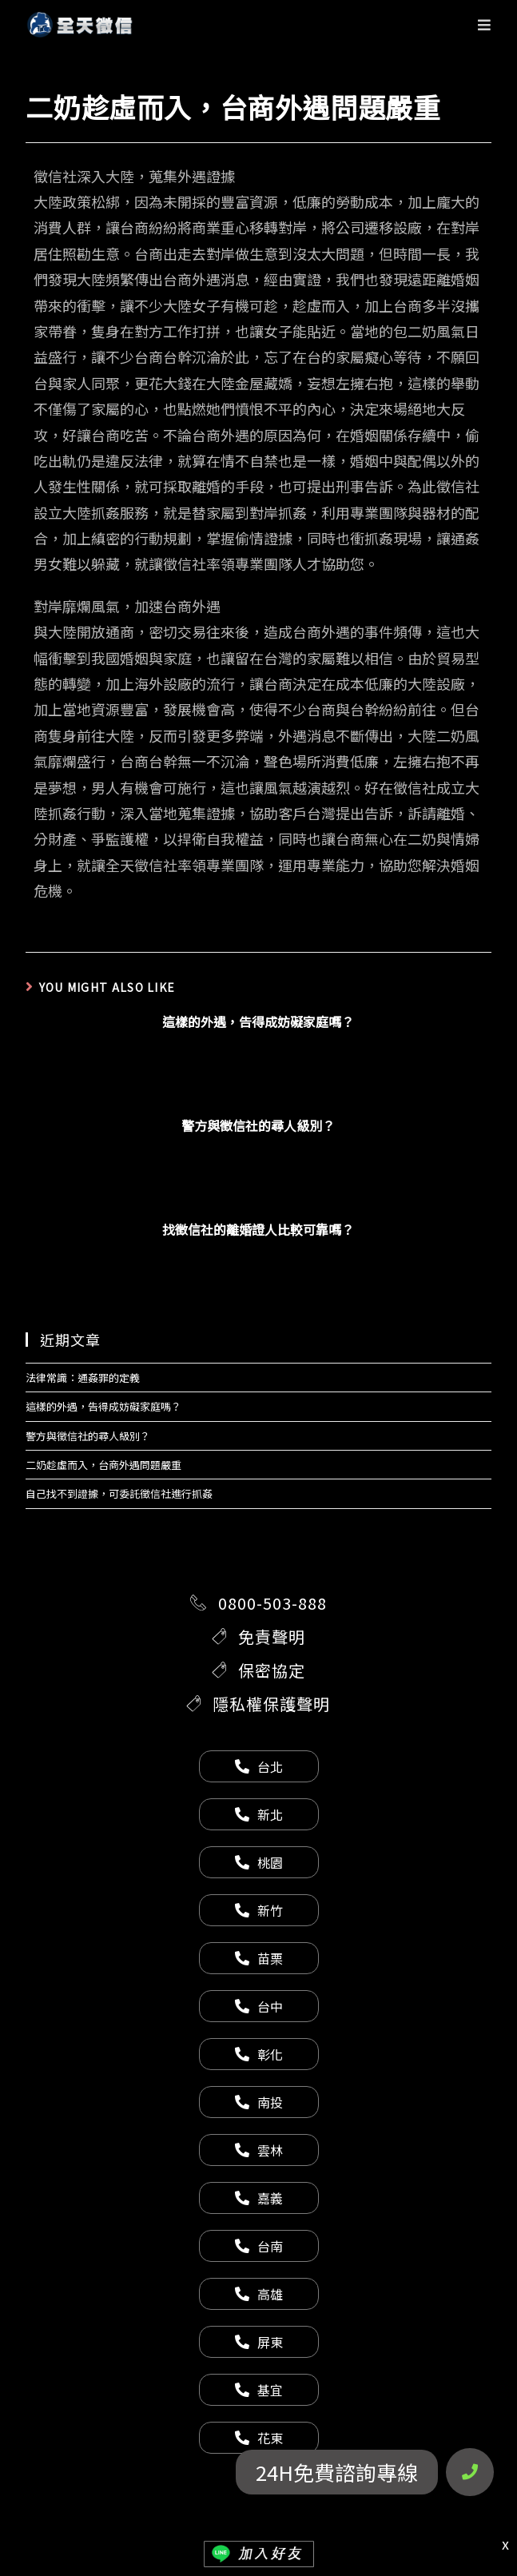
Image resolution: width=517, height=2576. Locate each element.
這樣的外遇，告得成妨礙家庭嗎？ (258, 1021)
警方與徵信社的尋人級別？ (258, 1125)
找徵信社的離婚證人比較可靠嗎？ (258, 1229)
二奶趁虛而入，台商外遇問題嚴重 (103, 1464)
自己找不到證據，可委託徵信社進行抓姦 (119, 1493)
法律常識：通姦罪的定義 (83, 1377)
